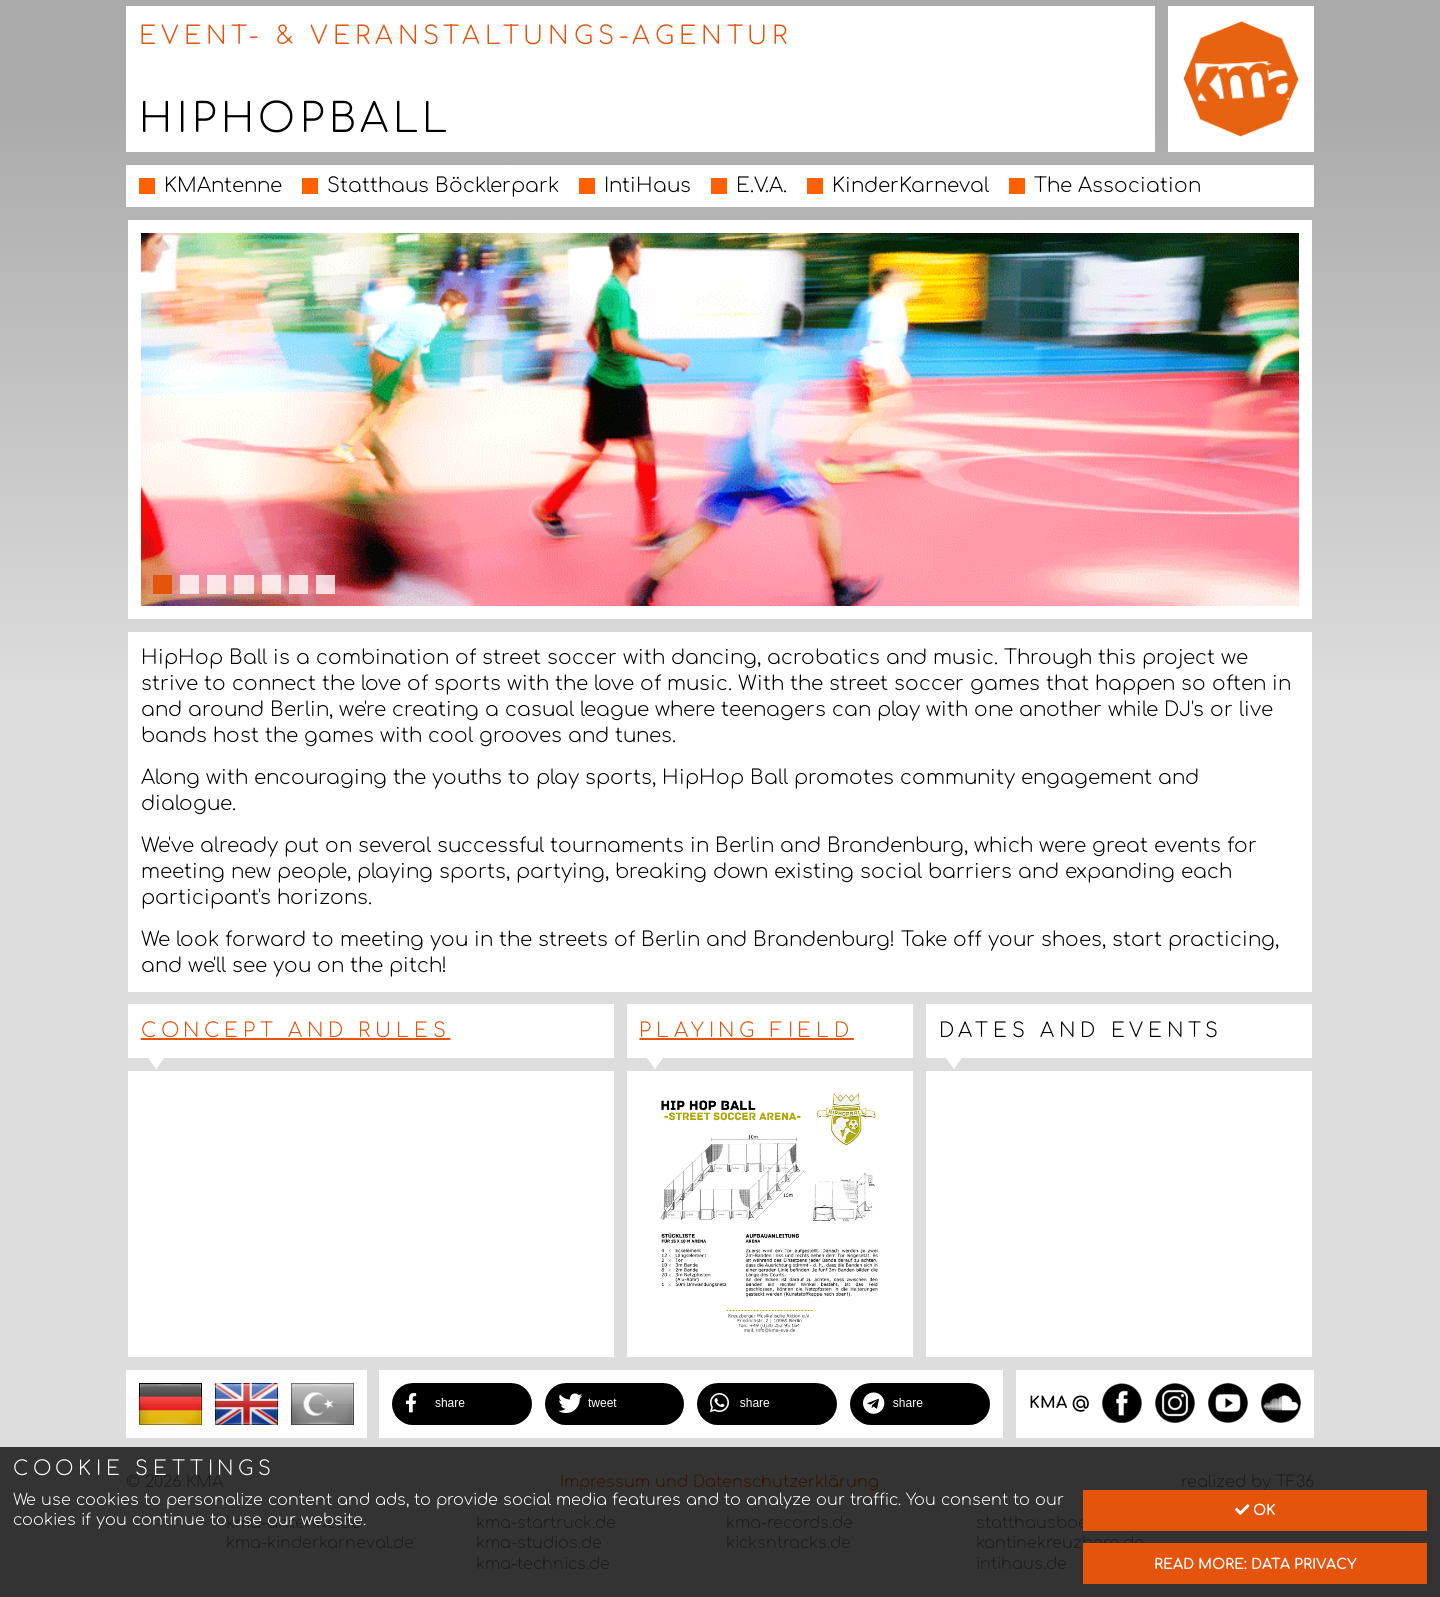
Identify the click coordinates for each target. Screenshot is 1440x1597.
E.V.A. (761, 185)
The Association (1117, 185)
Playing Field (746, 1030)
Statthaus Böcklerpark (443, 185)
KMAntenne (223, 185)
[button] (462, 1404)
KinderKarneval (910, 185)
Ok (1255, 1510)
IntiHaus (647, 185)
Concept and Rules (296, 1030)
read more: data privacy (1255, 1564)
